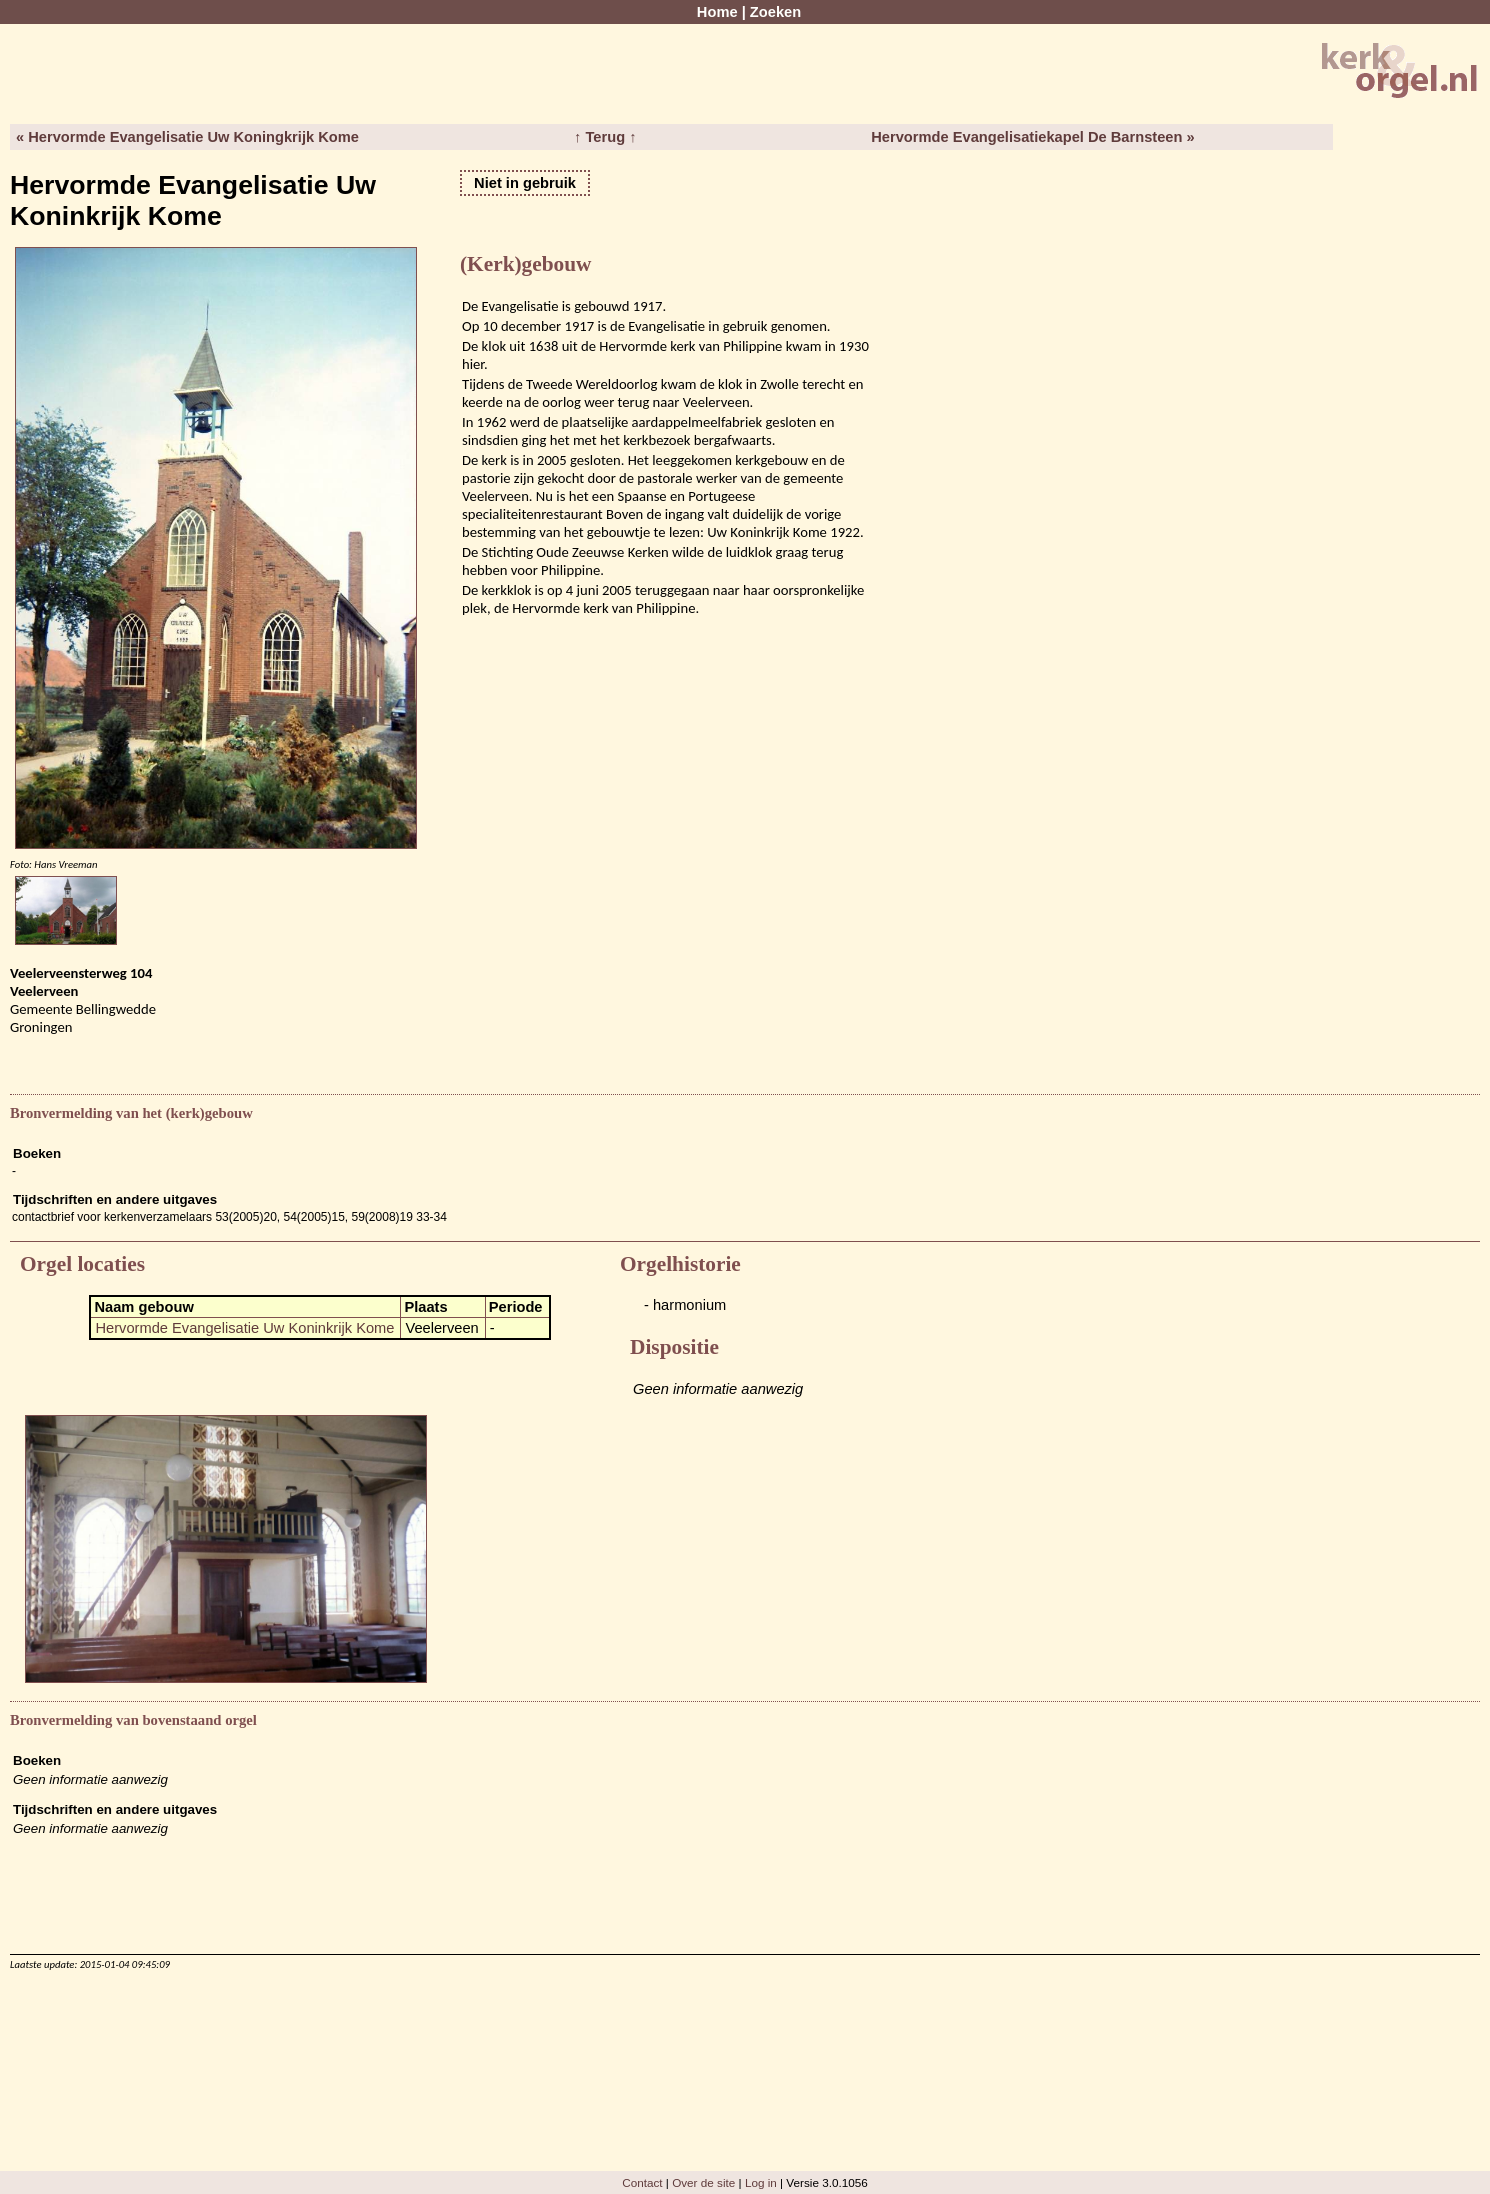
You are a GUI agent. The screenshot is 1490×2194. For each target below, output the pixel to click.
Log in (761, 2182)
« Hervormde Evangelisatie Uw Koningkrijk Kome (187, 137)
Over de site (703, 2182)
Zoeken (775, 12)
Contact (642, 2182)
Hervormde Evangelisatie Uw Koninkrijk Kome (244, 1328)
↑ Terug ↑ (605, 137)
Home (717, 12)
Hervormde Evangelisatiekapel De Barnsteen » (1032, 137)
